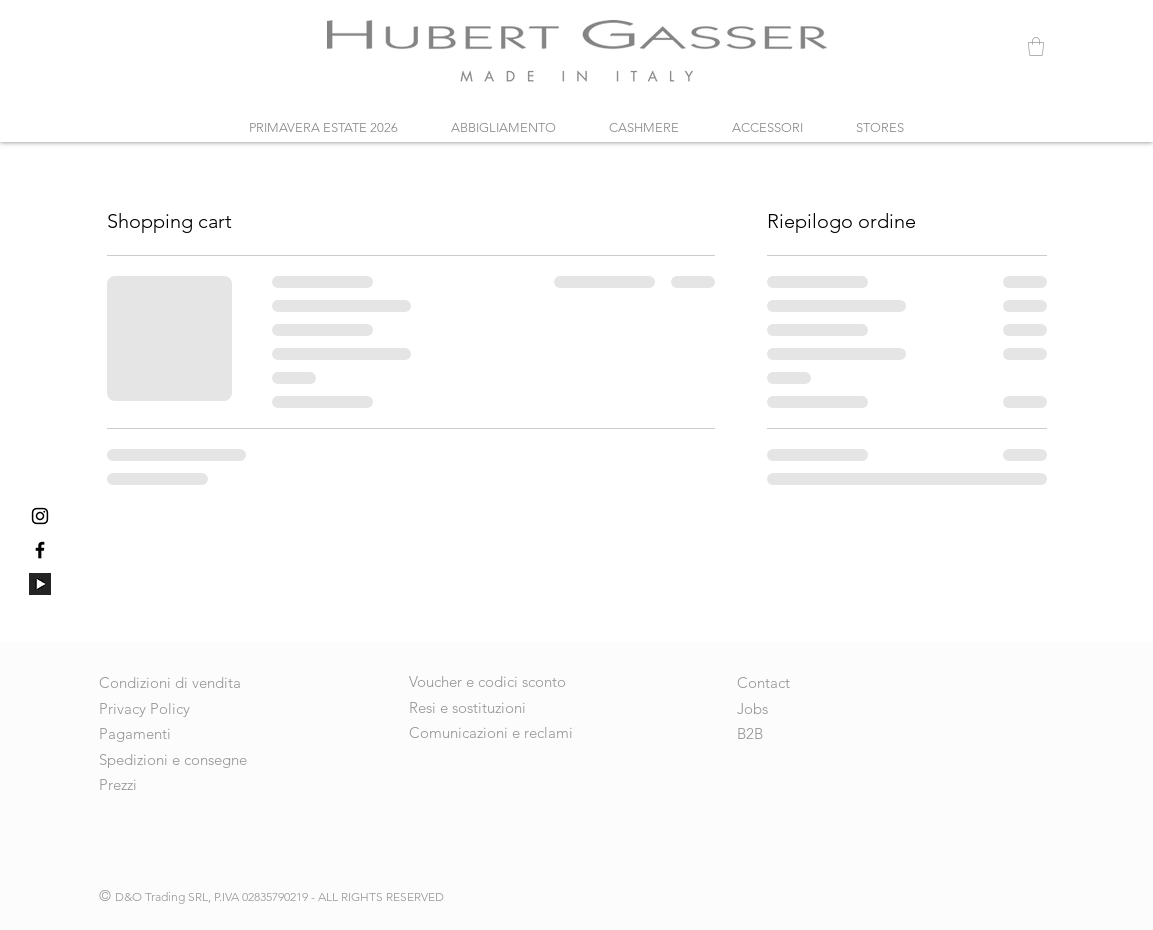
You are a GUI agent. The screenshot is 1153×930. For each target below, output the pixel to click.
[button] (1036, 46)
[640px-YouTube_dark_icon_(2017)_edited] (40, 584)
